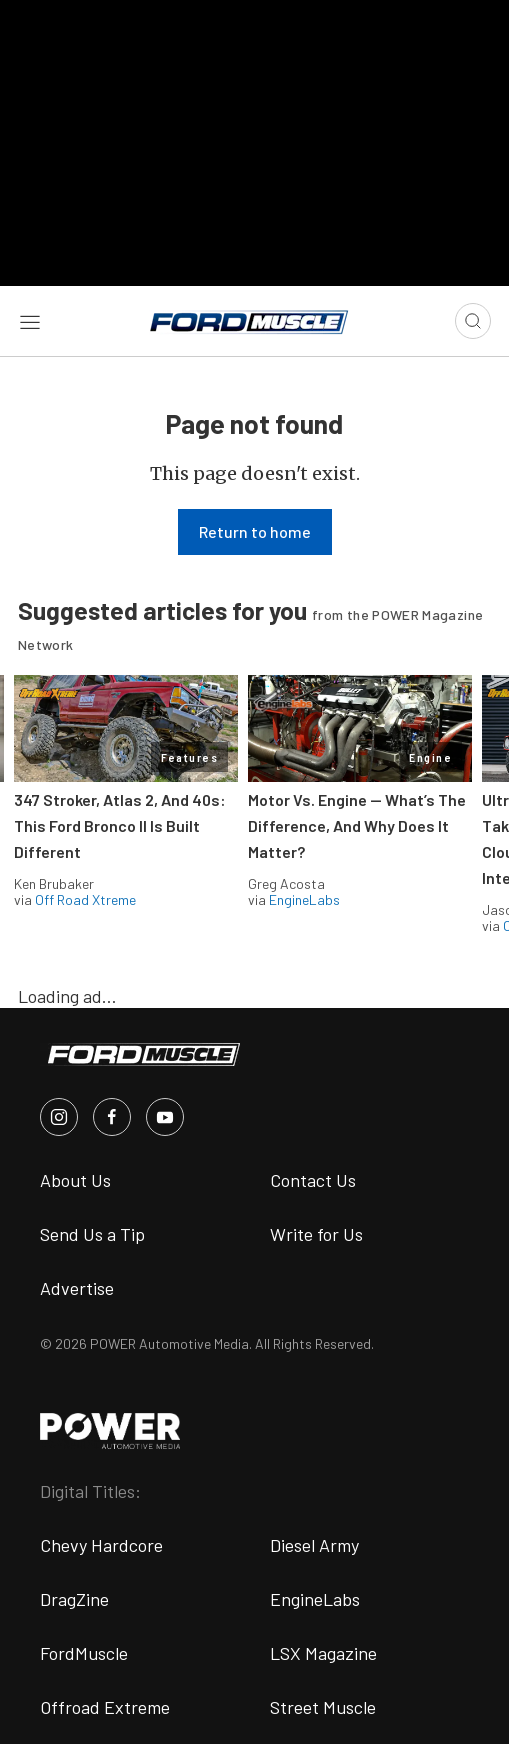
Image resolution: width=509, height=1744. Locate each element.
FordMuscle (84, 1653)
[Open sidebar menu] (30, 321)
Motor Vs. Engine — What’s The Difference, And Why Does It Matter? (357, 825)
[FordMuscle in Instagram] (59, 1117)
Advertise (77, 1288)
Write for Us (316, 1234)
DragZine (74, 1599)
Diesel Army (314, 1545)
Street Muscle (323, 1707)
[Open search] (473, 321)
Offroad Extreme (105, 1707)
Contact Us (313, 1180)
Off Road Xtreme (85, 899)
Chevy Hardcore (101, 1545)
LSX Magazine (323, 1653)
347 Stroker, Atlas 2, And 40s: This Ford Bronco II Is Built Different (120, 825)
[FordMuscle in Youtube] (165, 1117)
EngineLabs (304, 899)
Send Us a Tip (92, 1234)
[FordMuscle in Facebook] (112, 1117)
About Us (75, 1180)
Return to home (255, 531)
